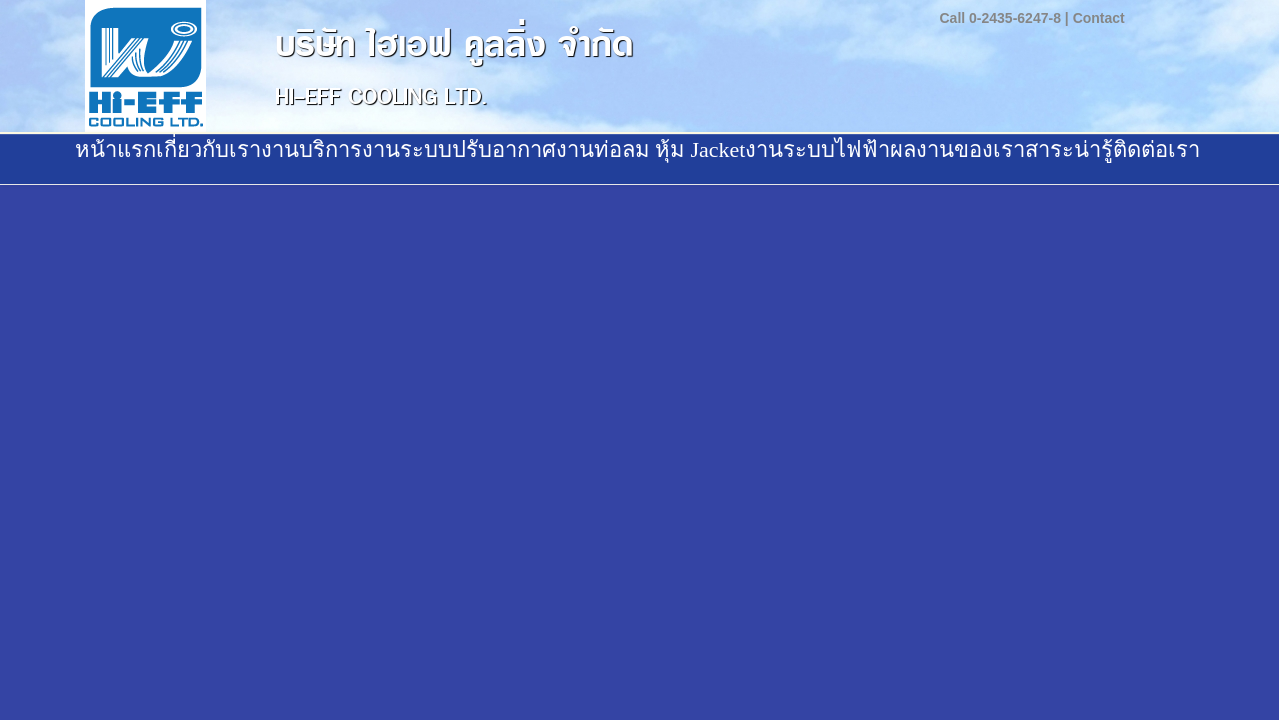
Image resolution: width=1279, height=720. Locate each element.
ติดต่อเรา (1156, 149)
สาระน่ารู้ (1069, 149)
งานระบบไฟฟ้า (817, 149)
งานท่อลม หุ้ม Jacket (651, 149)
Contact (1099, 18)
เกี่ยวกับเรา (208, 149)
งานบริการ (311, 149)
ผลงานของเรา (957, 149)
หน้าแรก (115, 149)
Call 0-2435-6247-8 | (1004, 18)
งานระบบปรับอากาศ (459, 149)
